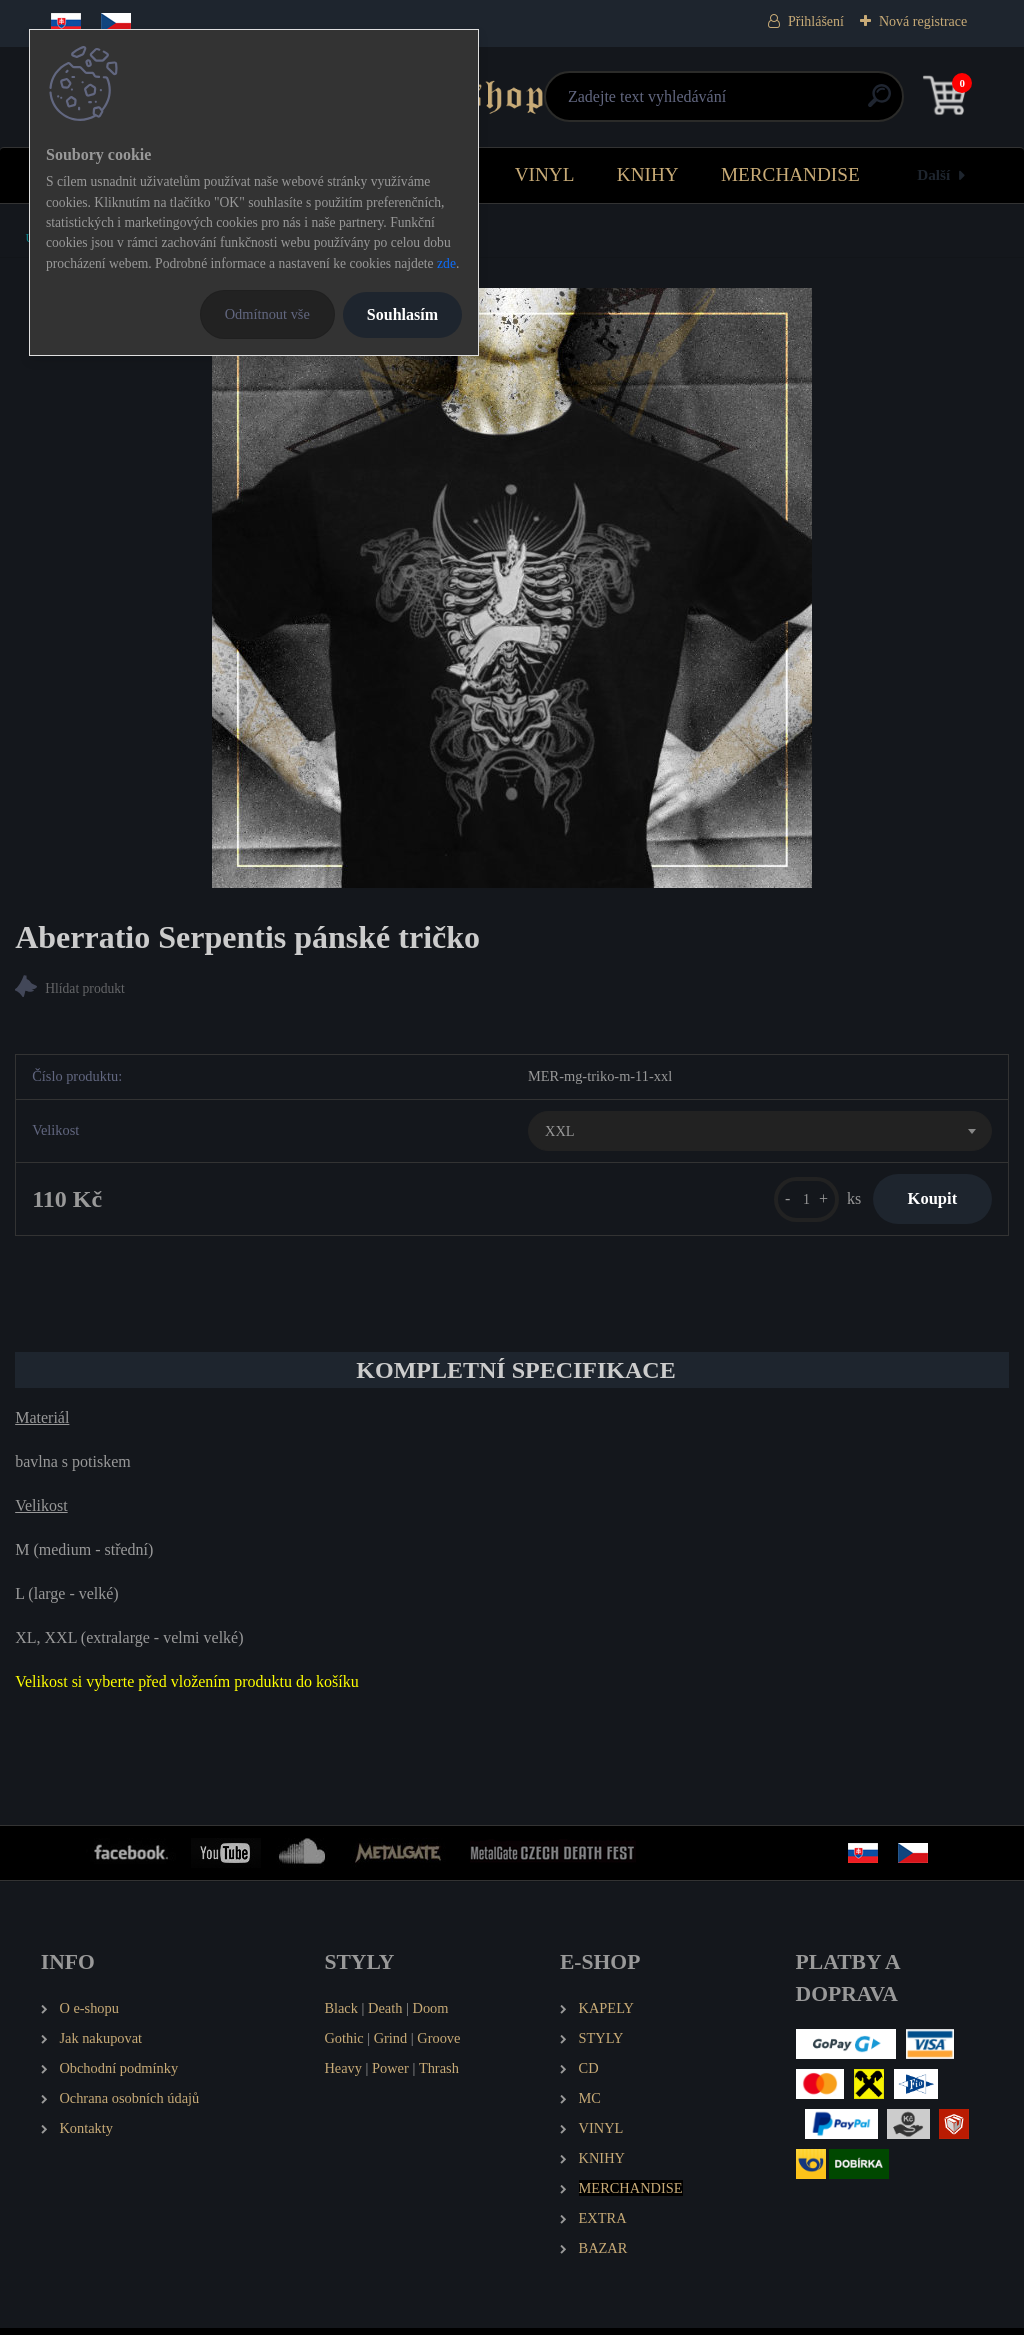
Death (385, 2016)
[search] (751, 103)
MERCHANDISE (790, 174)
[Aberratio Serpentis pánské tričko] (512, 588)
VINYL (545, 174)
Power (390, 2075)
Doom (430, 2016)
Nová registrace (923, 21)
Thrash (439, 2075)
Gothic (343, 2045)
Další (933, 174)
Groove (438, 2045)
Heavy (343, 2075)
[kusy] (792, 1202)
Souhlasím (402, 314)
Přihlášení (816, 21)
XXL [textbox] (560, 1133)
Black (341, 2016)
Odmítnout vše (267, 314)
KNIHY (648, 174)
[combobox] (760, 1134)
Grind (391, 2045)
